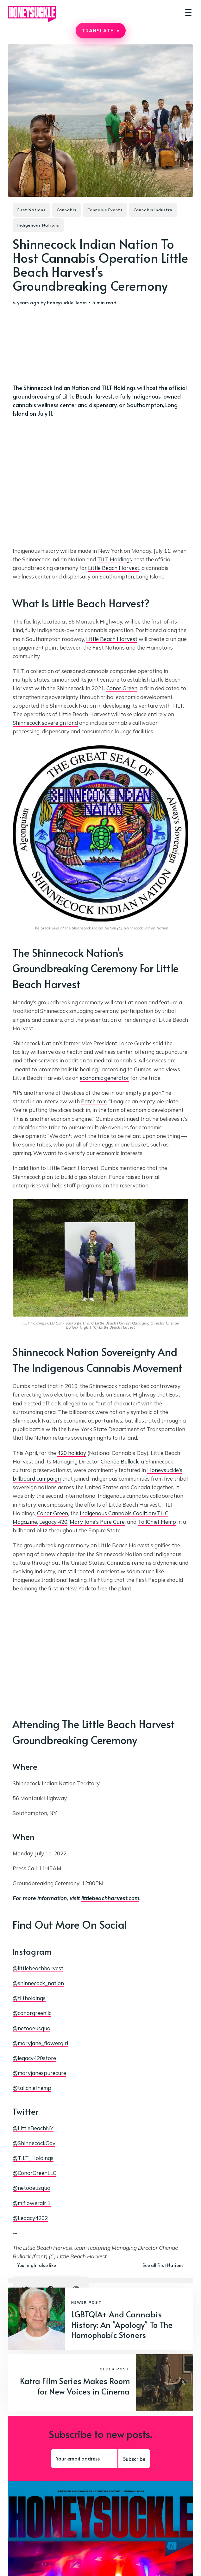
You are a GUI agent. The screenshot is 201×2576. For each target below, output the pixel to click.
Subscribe (134, 2458)
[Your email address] (84, 2458)
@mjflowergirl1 (32, 2203)
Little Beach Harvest (113, 568)
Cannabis (66, 210)
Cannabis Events (104, 210)
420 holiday (71, 1453)
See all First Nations (163, 2265)
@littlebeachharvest (38, 1968)
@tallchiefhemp (32, 2087)
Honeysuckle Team (67, 302)
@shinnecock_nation (38, 1983)
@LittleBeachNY (33, 2128)
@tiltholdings (29, 1998)
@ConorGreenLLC (34, 2173)
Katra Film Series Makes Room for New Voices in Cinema (75, 2386)
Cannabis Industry (153, 210)
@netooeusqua (31, 2028)
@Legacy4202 (30, 2218)
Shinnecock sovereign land (45, 722)
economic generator (104, 1077)
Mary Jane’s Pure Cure (97, 1521)
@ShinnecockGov (34, 2143)
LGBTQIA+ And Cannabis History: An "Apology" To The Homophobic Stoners (122, 2324)
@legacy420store (34, 2058)
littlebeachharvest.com (110, 1898)
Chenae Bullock (120, 1461)
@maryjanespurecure (39, 2073)
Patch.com (94, 1101)
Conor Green (121, 688)
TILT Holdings (114, 559)
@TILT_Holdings (33, 2158)
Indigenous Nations (38, 225)
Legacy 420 (53, 1521)
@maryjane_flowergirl (40, 2043)
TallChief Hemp (157, 1521)
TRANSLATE (100, 31)
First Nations (31, 210)
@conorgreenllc (32, 2013)
